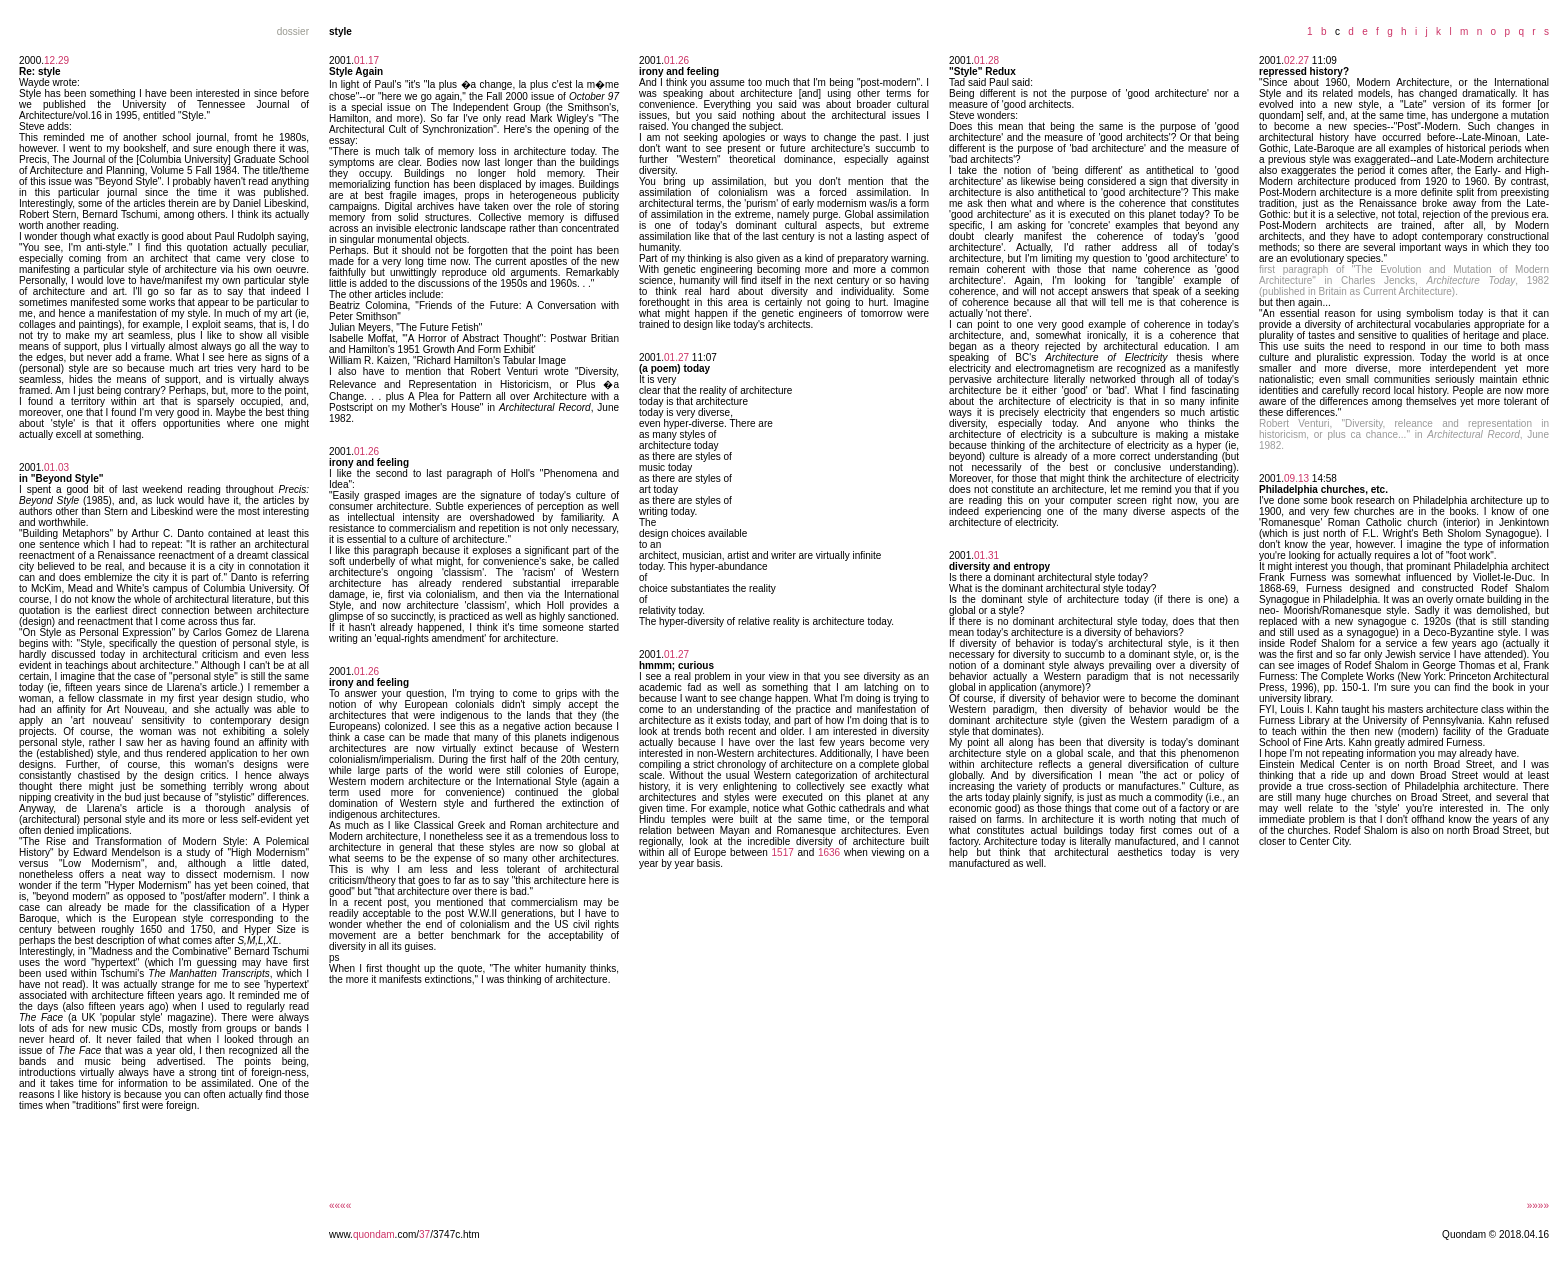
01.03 (56, 467)
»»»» (1538, 1205)
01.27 (676, 357)
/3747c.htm (454, 1234)
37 (424, 1234)
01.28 (986, 60)
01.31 (986, 555)
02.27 (1296, 60)
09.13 (1296, 478)
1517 (783, 852)
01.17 (366, 60)
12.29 (56, 60)
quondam (374, 1234)
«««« (340, 1205)
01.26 (366, 451)
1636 (829, 852)
